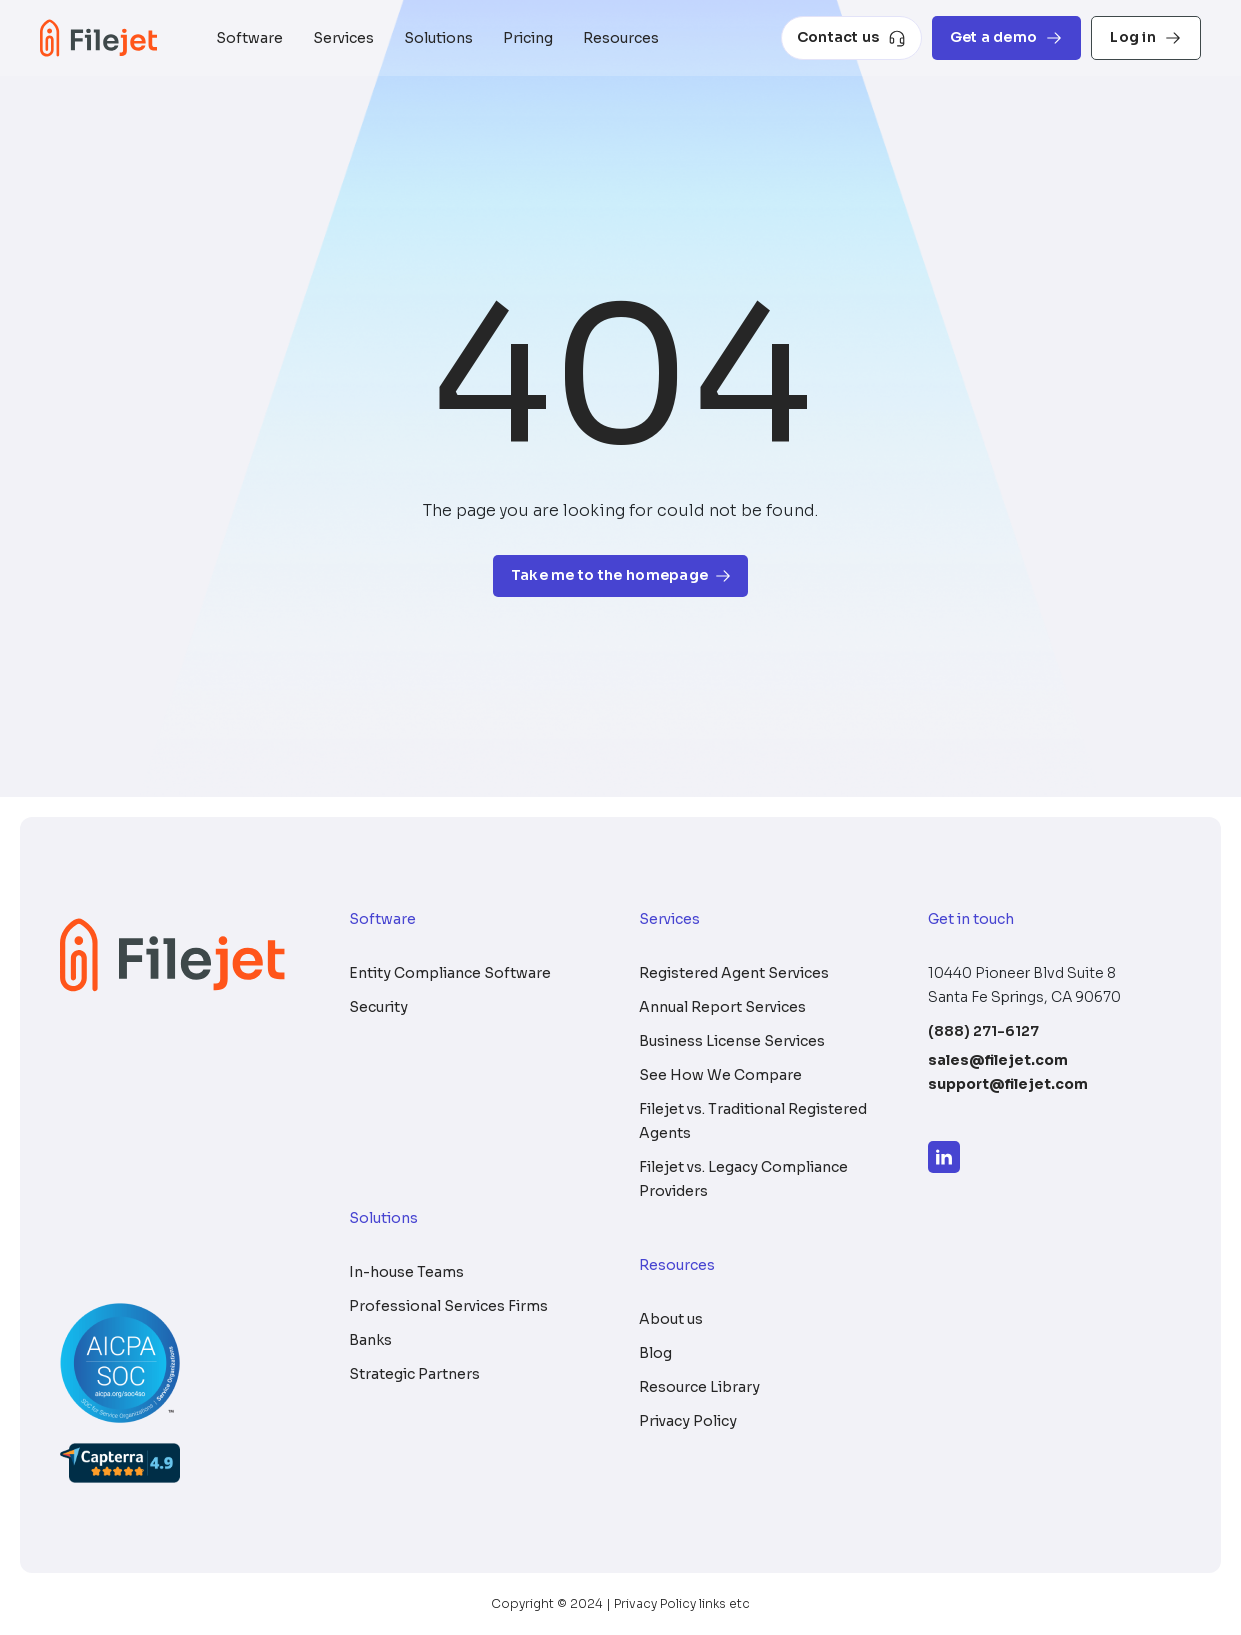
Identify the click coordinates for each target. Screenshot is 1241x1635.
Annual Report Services (722, 1007)
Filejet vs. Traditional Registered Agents (753, 1121)
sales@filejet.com (998, 1060)
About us (671, 1319)
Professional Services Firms (448, 1306)
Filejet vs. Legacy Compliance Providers (743, 1179)
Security (378, 1007)
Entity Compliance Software (450, 973)
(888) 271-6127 (983, 1031)
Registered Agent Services (734, 973)
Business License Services (732, 1041)
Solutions (438, 38)
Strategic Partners (414, 1374)
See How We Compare (720, 1075)
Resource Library (699, 1387)
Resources (621, 38)
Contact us (851, 37)
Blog (655, 1353)
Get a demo (1007, 37)
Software (249, 38)
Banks (370, 1340)
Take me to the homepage (620, 575)
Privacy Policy (688, 1421)
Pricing (528, 38)
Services (343, 38)
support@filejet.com (1008, 1084)
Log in (1146, 37)
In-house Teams (406, 1272)
